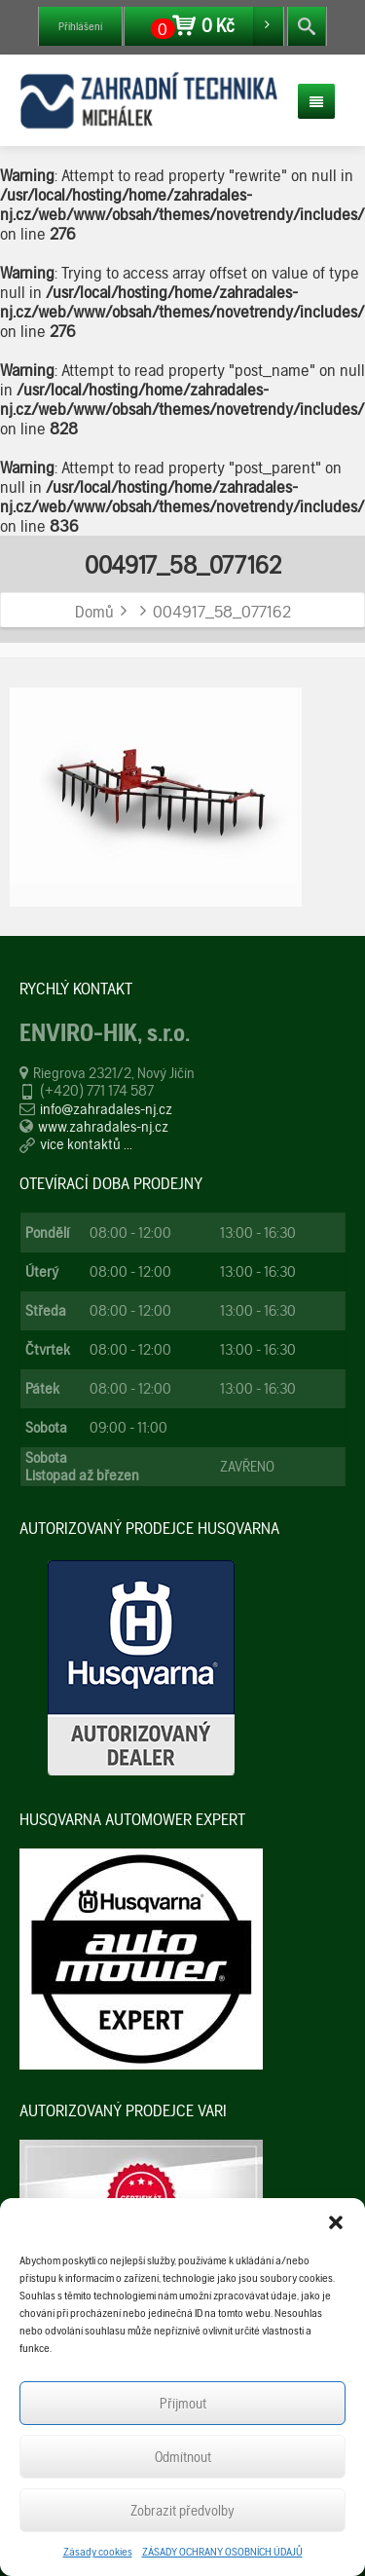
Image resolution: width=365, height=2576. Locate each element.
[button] (336, 2222)
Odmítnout (183, 2457)
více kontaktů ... (86, 1144)
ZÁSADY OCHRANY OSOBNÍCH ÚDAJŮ (222, 2551)
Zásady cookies (97, 2551)
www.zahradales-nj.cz (103, 1126)
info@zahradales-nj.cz (106, 1109)
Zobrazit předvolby (182, 2511)
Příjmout (183, 2403)
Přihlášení (80, 26)
